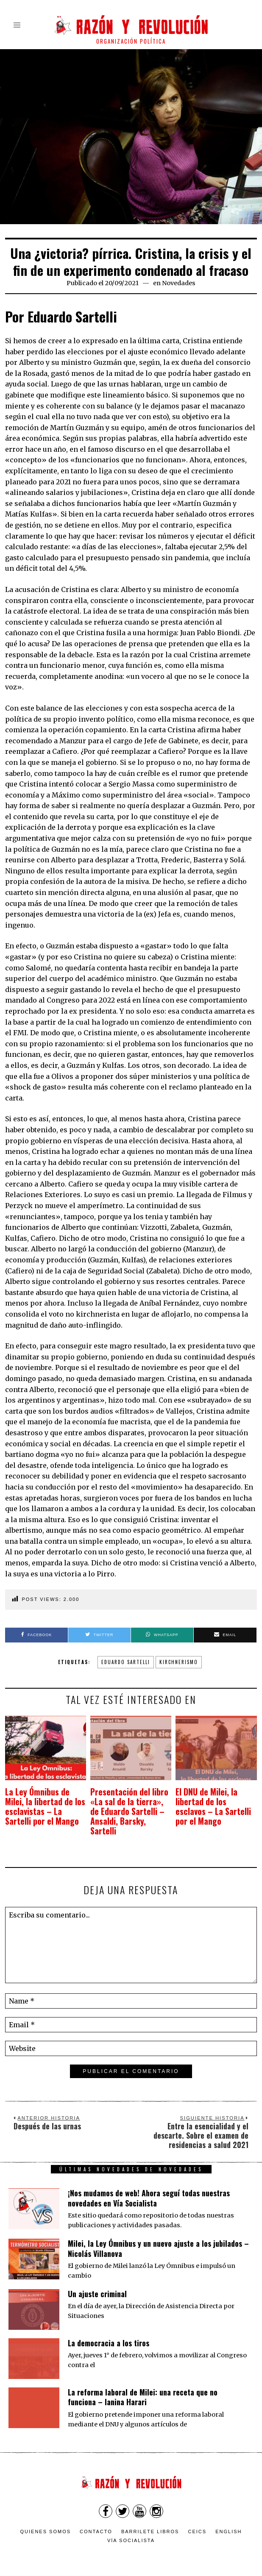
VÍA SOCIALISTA (131, 2530)
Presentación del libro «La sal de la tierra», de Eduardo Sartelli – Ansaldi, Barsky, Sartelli (128, 1806)
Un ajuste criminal (97, 2283)
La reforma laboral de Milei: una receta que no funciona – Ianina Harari (142, 2386)
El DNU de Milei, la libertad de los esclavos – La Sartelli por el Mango (213, 1802)
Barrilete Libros (150, 2521)
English (228, 2521)
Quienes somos (45, 2521)
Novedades (178, 283)
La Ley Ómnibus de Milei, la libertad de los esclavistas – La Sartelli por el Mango (43, 1802)
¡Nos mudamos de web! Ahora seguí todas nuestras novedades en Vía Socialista (149, 2188)
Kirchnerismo (178, 1662)
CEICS (197, 2521)
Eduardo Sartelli (125, 1662)
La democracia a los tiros (108, 2332)
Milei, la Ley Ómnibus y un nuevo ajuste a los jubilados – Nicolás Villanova (158, 2238)
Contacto (96, 2521)
